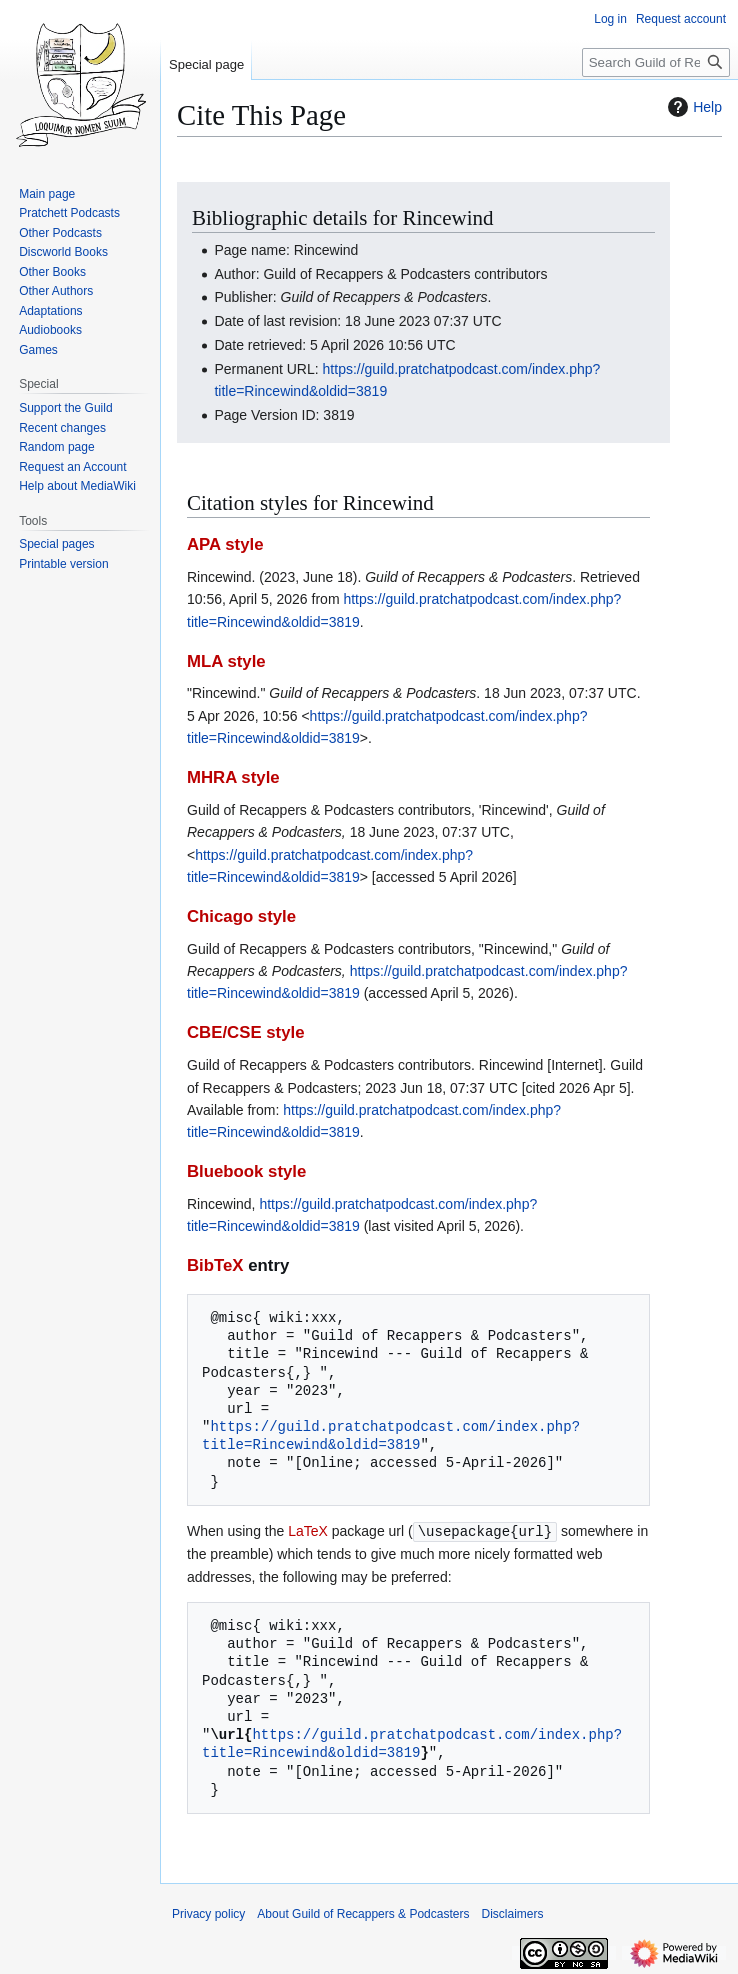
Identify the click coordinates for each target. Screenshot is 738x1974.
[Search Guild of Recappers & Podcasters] (656, 62)
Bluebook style (246, 1171)
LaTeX (308, 1531)
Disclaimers (512, 1913)
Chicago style (241, 916)
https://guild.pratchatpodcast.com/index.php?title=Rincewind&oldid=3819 (391, 1435)
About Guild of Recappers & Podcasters (363, 1913)
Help (692, 107)
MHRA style (233, 777)
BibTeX (215, 1265)
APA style (225, 544)
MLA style (226, 661)
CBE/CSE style (246, 1032)
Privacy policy (208, 1913)
